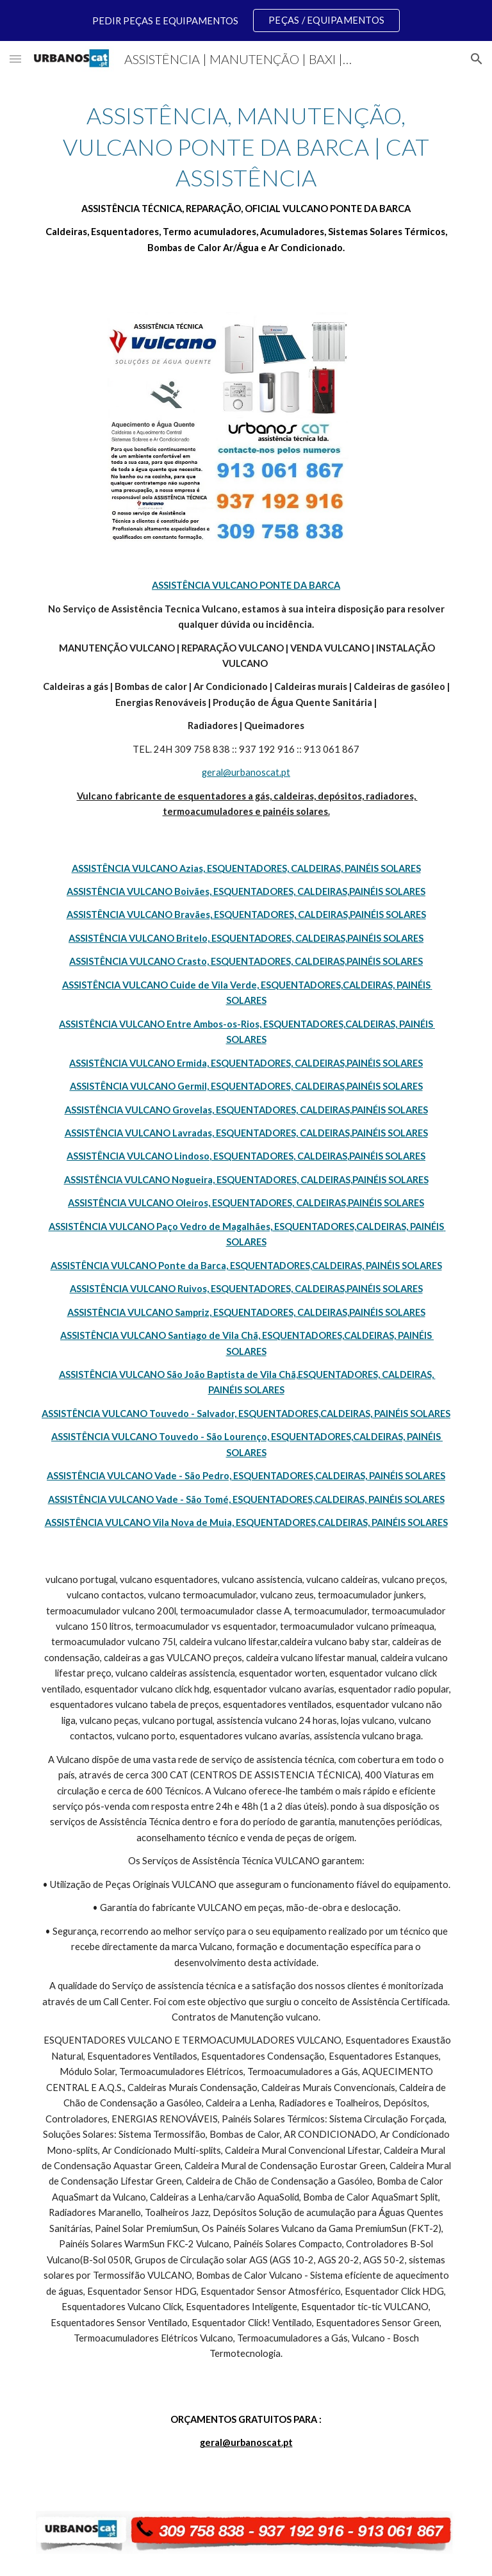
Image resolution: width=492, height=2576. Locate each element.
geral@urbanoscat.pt (246, 772)
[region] (246, 20)
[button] (15, 58)
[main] (245, 178)
